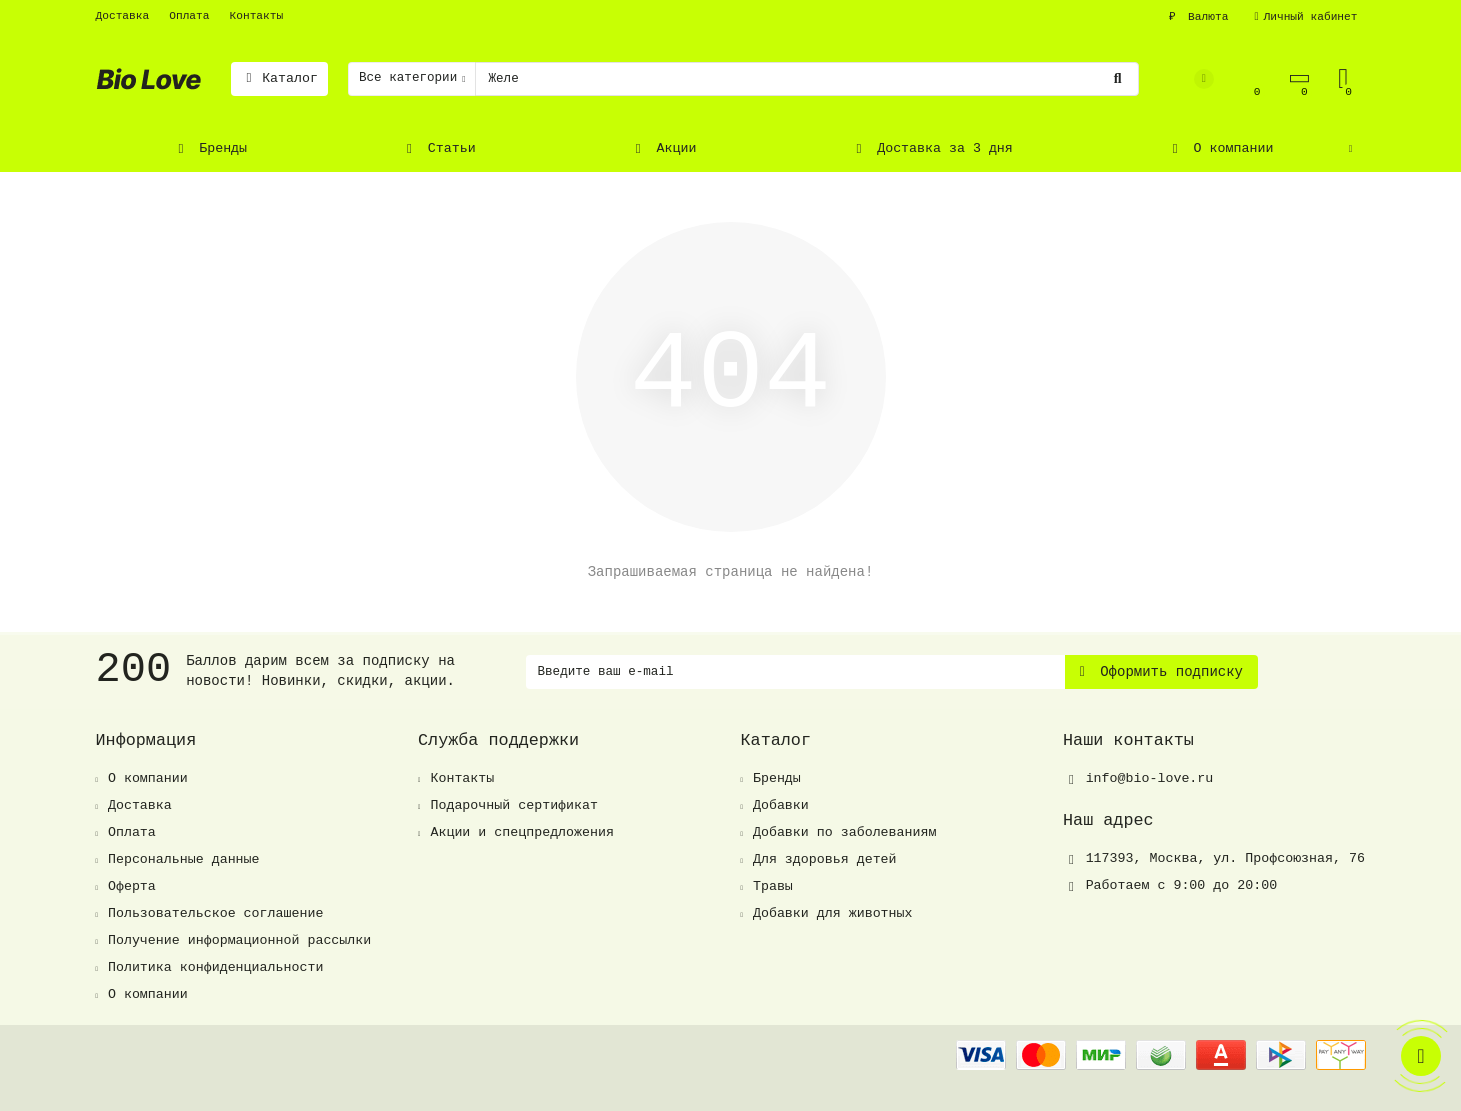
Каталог (279, 78)
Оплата (189, 16)
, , (1225, 858)
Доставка (123, 16)
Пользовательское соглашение (215, 913)
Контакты (257, 16)
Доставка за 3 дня (932, 148)
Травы (773, 886)
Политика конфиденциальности (215, 967)
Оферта (132, 886)
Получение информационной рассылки (239, 940)
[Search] (806, 79)
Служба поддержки (498, 740)
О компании (1220, 148)
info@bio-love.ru (1150, 778)
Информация (146, 740)
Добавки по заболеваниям (845, 832)
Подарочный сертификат (514, 805)
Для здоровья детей (825, 859)
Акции (663, 148)
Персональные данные (184, 859)
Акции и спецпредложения (522, 832)
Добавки (781, 805)
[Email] (795, 672)
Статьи (438, 148)
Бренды (210, 148)
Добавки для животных (833, 913)
